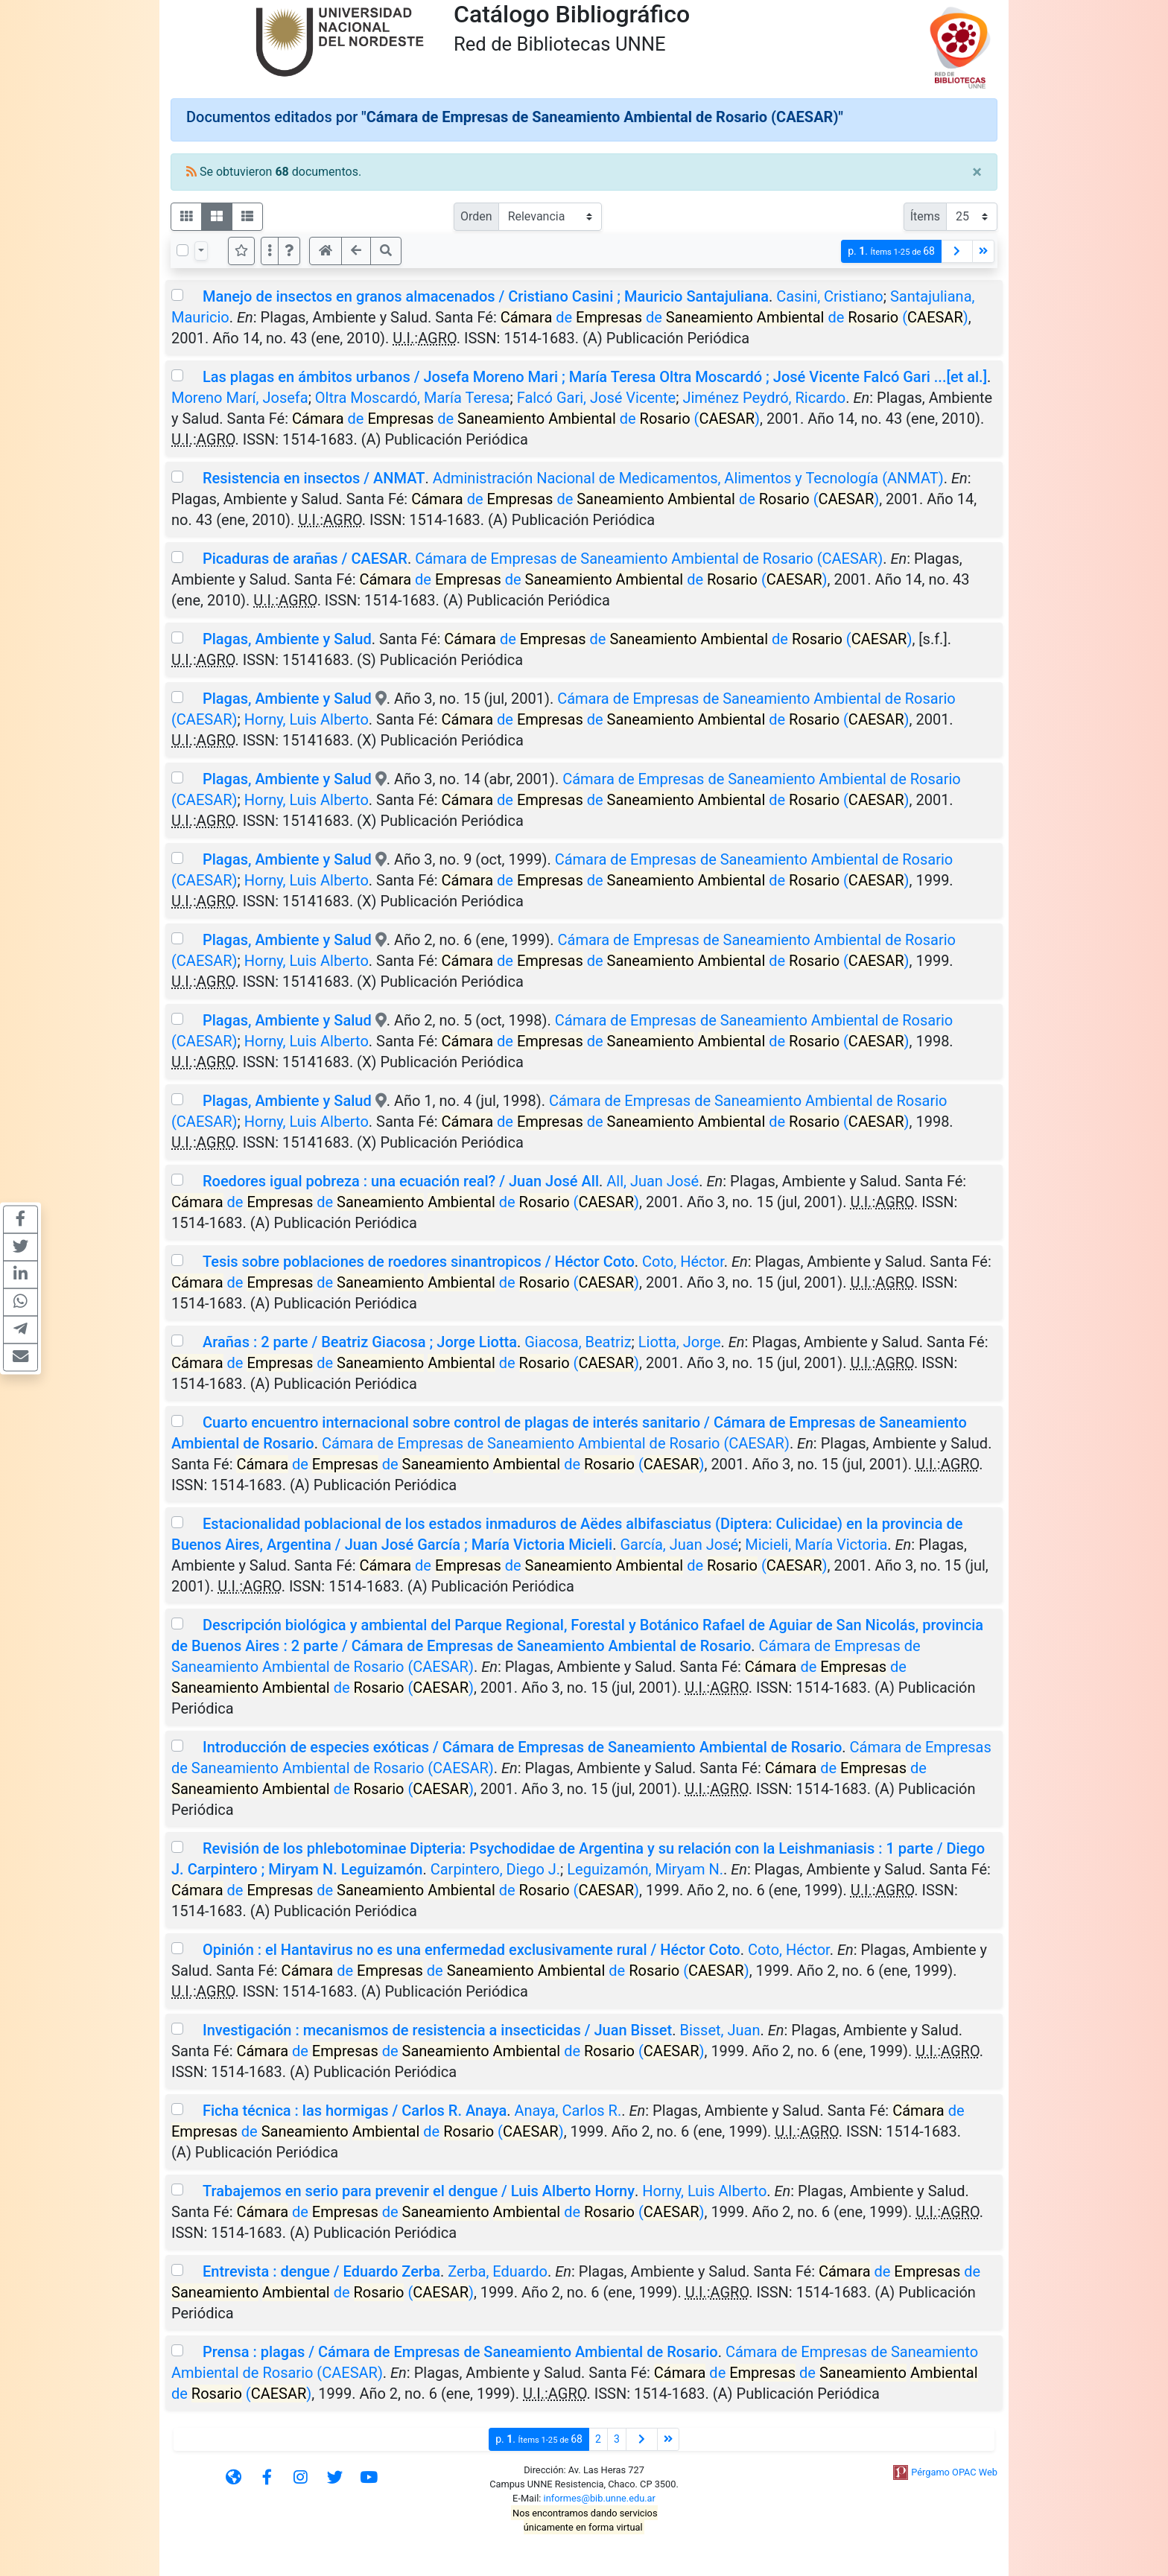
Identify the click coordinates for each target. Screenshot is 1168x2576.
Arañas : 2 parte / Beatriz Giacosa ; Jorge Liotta (360, 1342)
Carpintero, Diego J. (495, 1869)
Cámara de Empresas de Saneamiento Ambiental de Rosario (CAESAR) (649, 558)
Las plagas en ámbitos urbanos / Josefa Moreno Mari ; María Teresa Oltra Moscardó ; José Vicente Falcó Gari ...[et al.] (595, 377)
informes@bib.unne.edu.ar (600, 2498)
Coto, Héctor (683, 1261)
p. (891, 251)
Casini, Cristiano (829, 296)
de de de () (734, 317)
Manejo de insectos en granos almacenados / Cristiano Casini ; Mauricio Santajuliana (486, 296)
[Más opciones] (270, 251)
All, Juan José (652, 1181)
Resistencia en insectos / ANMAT (314, 478)
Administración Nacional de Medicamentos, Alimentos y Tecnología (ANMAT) (688, 478)
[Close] (977, 172)
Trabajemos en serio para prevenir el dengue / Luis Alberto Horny (419, 2191)
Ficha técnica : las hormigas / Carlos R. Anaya (355, 2110)
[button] (289, 251)
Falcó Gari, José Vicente (596, 398)
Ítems (925, 216)
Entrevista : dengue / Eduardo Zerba (321, 2271)
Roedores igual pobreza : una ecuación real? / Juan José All (401, 1181)
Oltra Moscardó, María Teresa (412, 398)
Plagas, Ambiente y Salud (287, 639)
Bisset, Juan (719, 2030)
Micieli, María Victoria (816, 1544)
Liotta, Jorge (679, 1342)
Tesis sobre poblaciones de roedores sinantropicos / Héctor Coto (419, 1261)
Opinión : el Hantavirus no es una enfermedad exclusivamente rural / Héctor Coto (471, 1950)
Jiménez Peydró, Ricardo (763, 398)
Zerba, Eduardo (498, 2271)
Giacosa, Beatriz (577, 1342)
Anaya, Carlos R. (567, 2110)
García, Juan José (679, 1544)
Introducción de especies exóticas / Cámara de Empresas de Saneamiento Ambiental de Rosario (522, 1747)
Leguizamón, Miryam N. (645, 1869)
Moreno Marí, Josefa (239, 398)
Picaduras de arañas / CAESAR (305, 558)
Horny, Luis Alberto (306, 719)
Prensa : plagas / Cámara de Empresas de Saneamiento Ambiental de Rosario (460, 2352)
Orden (476, 216)
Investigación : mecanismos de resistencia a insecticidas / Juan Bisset (437, 2030)
